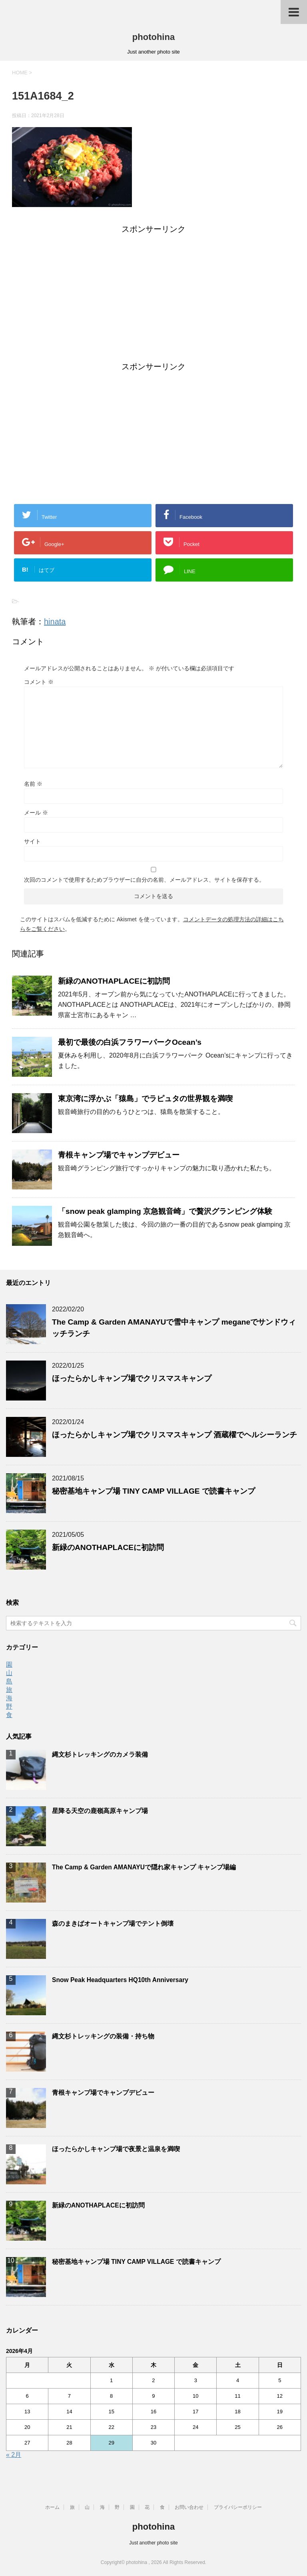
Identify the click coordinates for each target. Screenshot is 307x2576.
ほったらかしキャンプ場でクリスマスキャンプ (131, 1378)
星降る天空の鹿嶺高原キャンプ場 (100, 1810)
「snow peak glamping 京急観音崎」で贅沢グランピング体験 (165, 1211)
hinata (55, 621)
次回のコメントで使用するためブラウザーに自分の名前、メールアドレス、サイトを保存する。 (144, 880)
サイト (32, 841)
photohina (153, 37)
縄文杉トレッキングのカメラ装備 (100, 1754)
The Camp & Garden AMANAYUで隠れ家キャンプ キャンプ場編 (144, 1867)
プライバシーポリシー (238, 2507)
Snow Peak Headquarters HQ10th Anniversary (120, 1979)
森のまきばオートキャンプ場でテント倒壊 (112, 1923)
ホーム (52, 2507)
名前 (33, 784)
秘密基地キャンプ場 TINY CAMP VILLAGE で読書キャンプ (153, 1491)
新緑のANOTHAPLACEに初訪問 (114, 981)
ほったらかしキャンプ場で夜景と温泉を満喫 (116, 2149)
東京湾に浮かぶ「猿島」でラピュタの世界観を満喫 (145, 1098)
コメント (39, 682)
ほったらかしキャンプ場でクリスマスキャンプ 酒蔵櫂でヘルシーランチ (174, 1434)
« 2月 (13, 2454)
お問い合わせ (189, 2507)
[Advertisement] (153, 299)
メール (36, 812)
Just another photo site (153, 2543)
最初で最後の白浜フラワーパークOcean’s (129, 1042)
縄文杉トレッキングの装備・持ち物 (103, 2036)
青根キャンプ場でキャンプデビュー (118, 1155)
